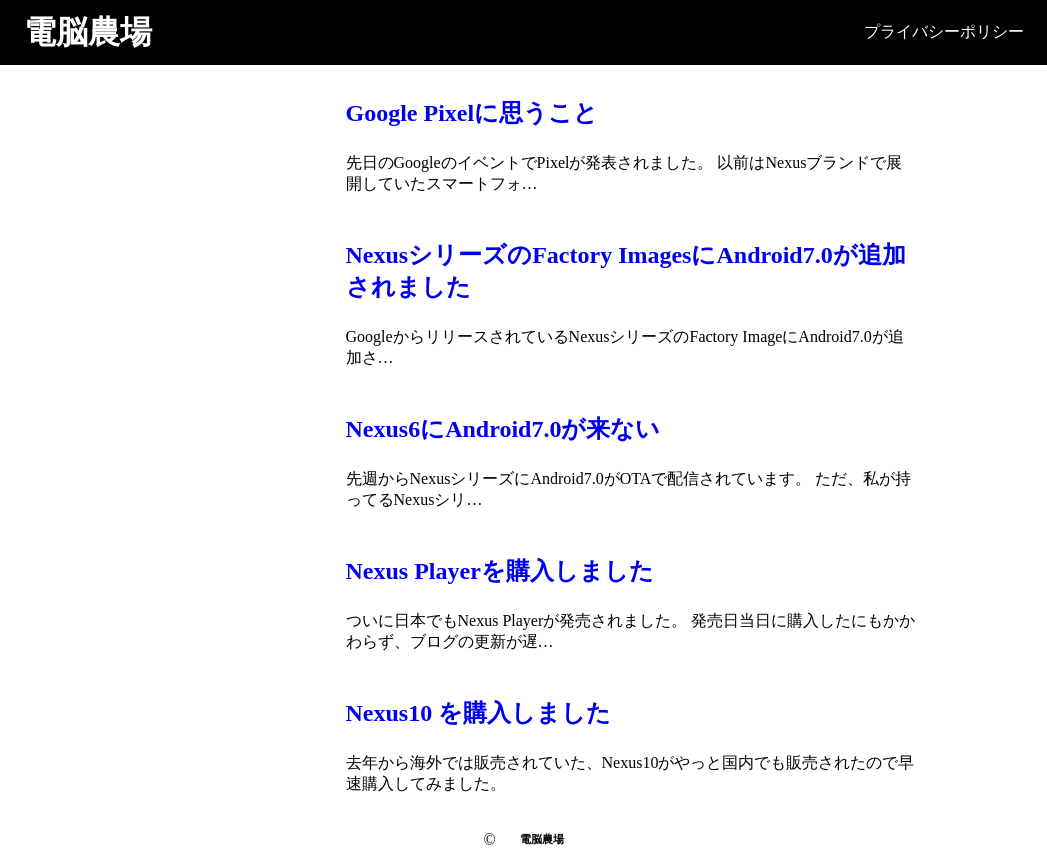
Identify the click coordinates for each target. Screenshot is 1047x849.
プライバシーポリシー (944, 31)
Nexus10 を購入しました (479, 713)
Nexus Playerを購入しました (500, 571)
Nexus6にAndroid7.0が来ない (503, 429)
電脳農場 (88, 32)
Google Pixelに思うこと (472, 113)
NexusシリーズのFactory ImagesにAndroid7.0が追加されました (626, 271)
